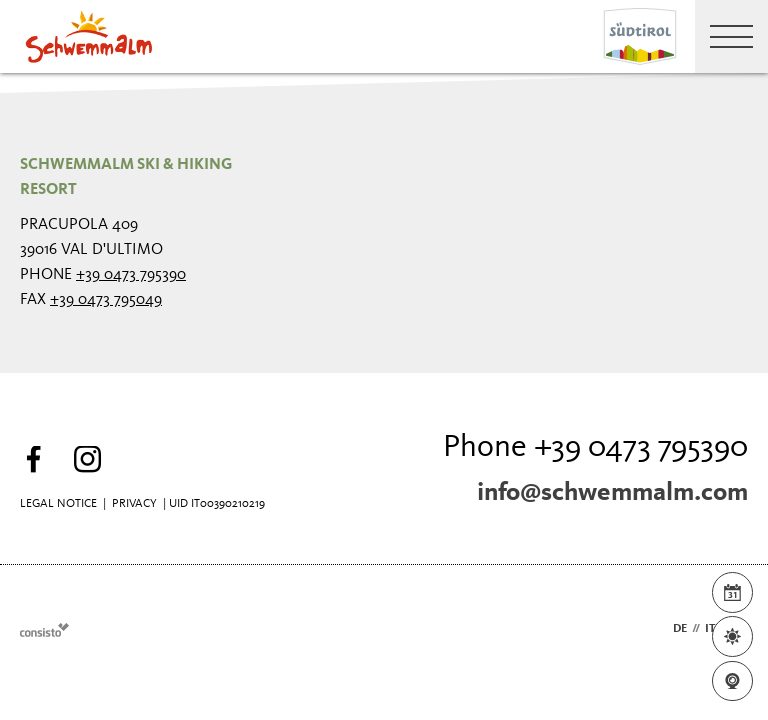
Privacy (134, 504)
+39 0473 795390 (131, 275)
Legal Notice (58, 504)
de (680, 629)
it (710, 629)
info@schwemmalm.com (612, 493)
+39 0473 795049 (106, 300)
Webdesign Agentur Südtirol (44, 629)
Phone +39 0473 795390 (595, 448)
